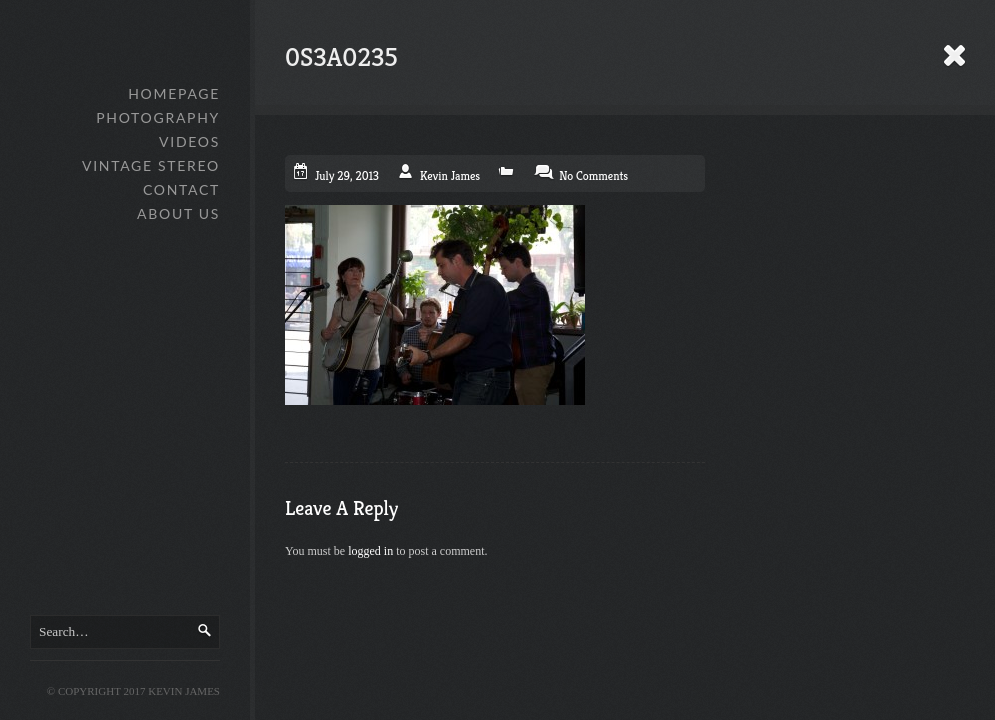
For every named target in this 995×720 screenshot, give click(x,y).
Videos (189, 141)
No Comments (593, 175)
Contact (181, 189)
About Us (178, 213)
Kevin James (450, 175)
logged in (370, 551)
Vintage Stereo (151, 165)
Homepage (174, 93)
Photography (158, 117)
